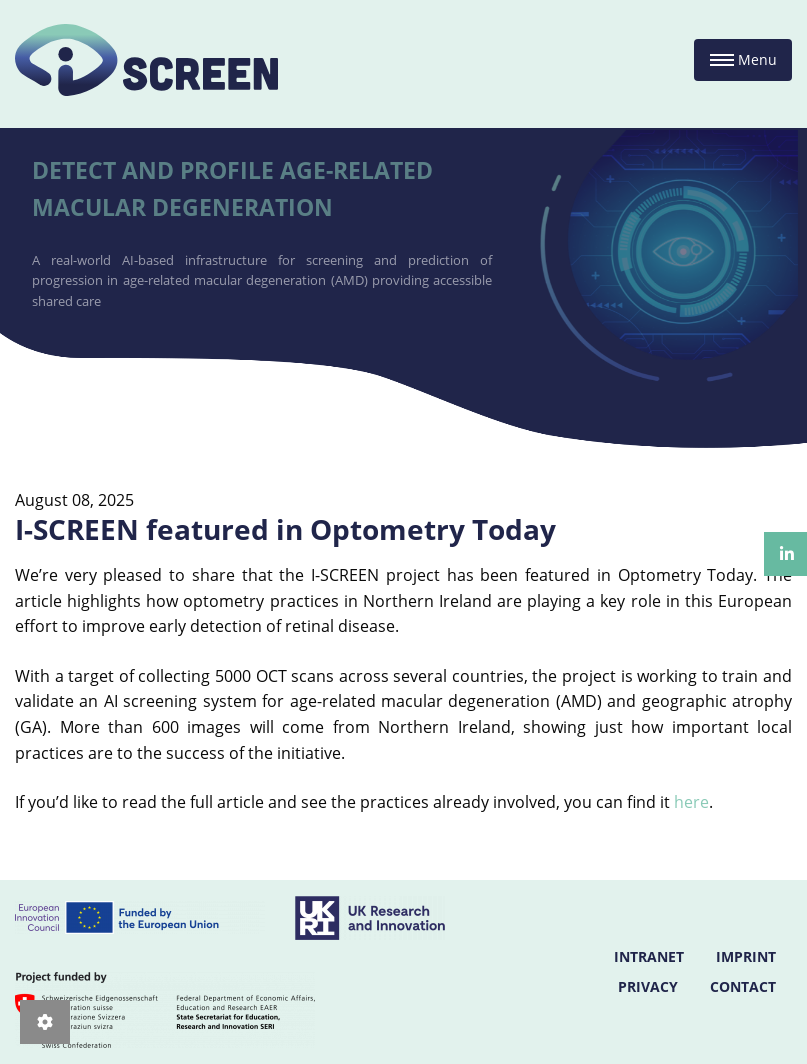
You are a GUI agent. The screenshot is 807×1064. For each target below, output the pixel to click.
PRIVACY (648, 986)
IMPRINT (746, 956)
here (691, 802)
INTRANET (649, 956)
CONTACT (743, 986)
